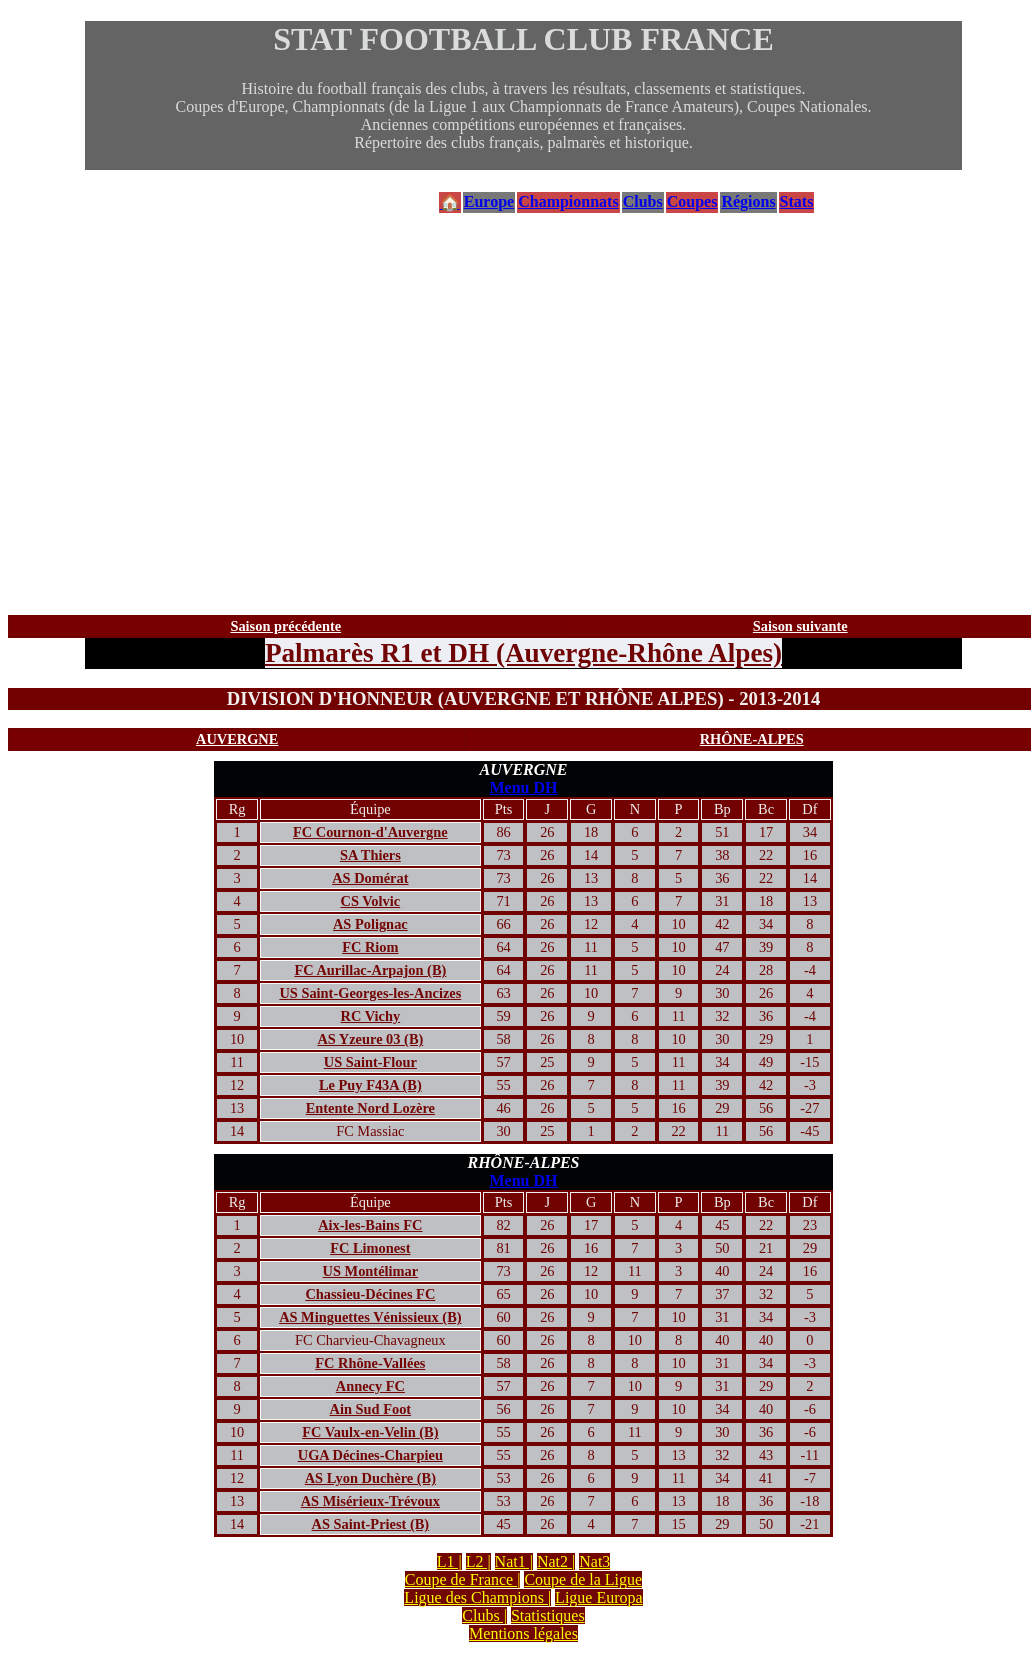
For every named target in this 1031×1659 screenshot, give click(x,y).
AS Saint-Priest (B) (371, 1524)
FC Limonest (370, 1248)
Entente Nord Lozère (370, 1108)
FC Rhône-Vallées (370, 1363)
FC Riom (370, 947)
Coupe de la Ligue (583, 1579)
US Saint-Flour (370, 1062)
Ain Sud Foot (371, 1409)
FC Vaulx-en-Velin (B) (370, 1432)
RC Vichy (371, 1016)
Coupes (692, 201)
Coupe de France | (463, 1579)
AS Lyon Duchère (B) (370, 1478)
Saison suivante (800, 626)
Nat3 (594, 1561)
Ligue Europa (599, 1597)
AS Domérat (370, 878)
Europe (489, 201)
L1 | (449, 1561)
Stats (797, 201)
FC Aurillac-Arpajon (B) (370, 970)
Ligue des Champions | (477, 1597)
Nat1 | (514, 1561)
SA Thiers (370, 855)
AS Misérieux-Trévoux (370, 1501)
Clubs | (484, 1615)
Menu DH (524, 787)
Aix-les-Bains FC (370, 1225)
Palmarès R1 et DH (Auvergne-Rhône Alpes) (523, 653)
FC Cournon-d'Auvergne (370, 832)
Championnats (568, 201)
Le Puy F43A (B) (370, 1085)
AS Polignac (370, 924)
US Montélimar (371, 1271)
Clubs (643, 201)
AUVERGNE (237, 739)
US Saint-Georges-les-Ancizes (370, 993)
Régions (748, 201)
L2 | (478, 1561)
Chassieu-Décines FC (370, 1294)
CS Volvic (371, 901)
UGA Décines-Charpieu (370, 1455)
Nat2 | (556, 1561)
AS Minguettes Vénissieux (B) (370, 1317)
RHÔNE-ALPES (752, 739)
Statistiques (548, 1615)
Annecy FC (370, 1386)
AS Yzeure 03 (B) (370, 1039)
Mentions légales (523, 1633)
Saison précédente (285, 626)
